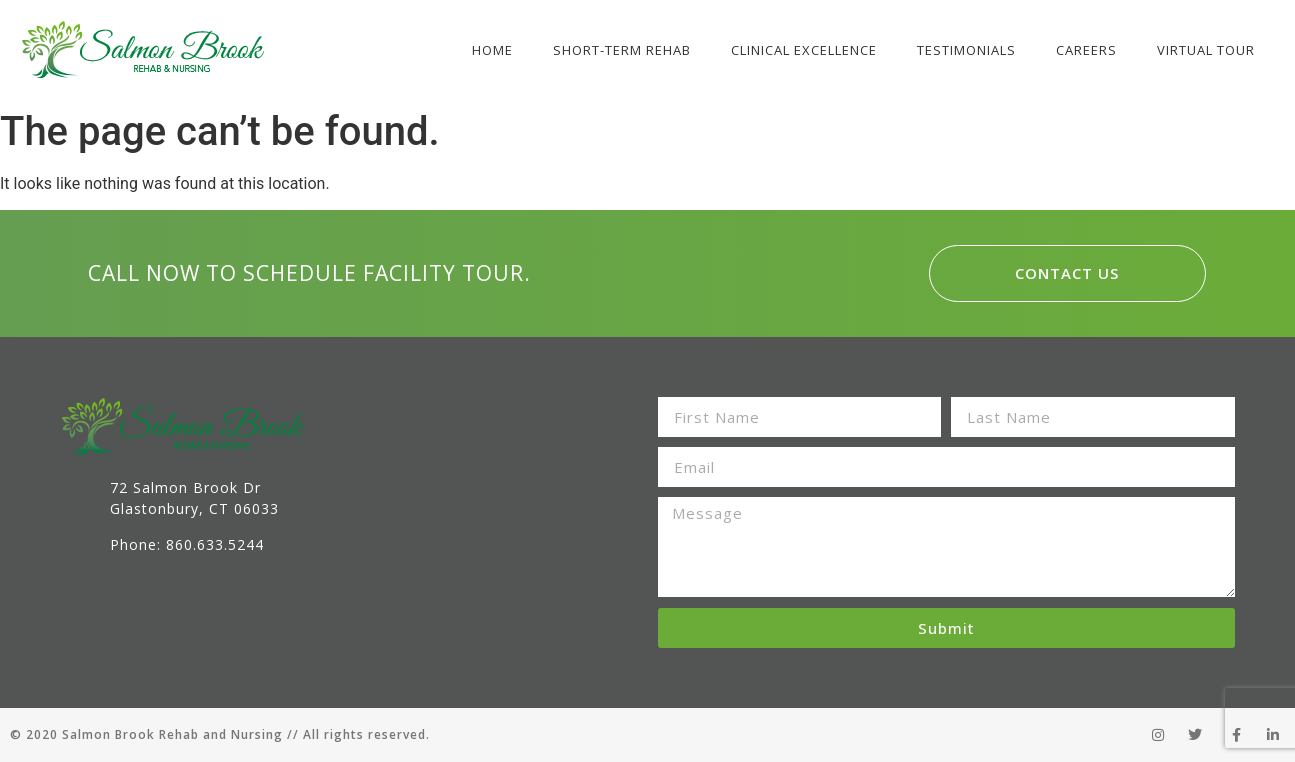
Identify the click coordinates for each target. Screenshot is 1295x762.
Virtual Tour (1206, 50)
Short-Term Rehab (622, 50)
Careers (1086, 50)
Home (492, 50)
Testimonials (966, 50)
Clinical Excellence (804, 50)
